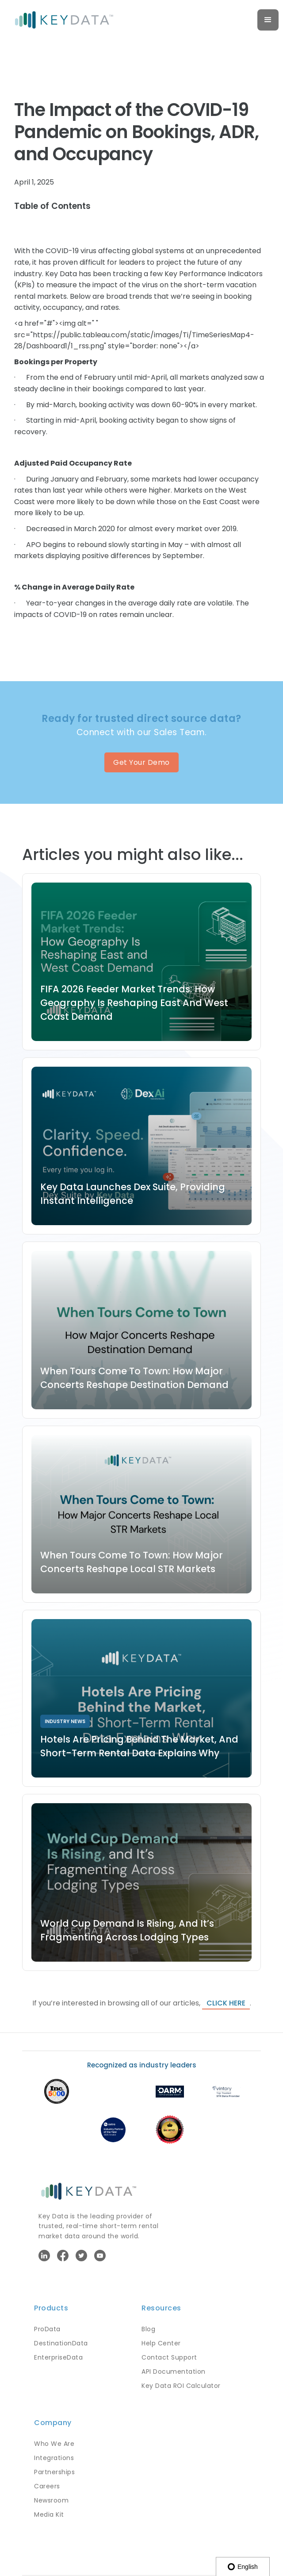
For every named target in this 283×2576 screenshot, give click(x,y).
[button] (268, 20)
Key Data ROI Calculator (181, 2385)
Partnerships (54, 2472)
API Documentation (174, 2371)
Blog (148, 2329)
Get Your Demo (141, 762)
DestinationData (61, 2343)
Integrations (54, 2457)
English (243, 2566)
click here (226, 2003)
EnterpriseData (58, 2357)
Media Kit (49, 2514)
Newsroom (51, 2500)
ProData (47, 2329)
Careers (47, 2486)
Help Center (161, 2343)
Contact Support (169, 2357)
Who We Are (54, 2443)
